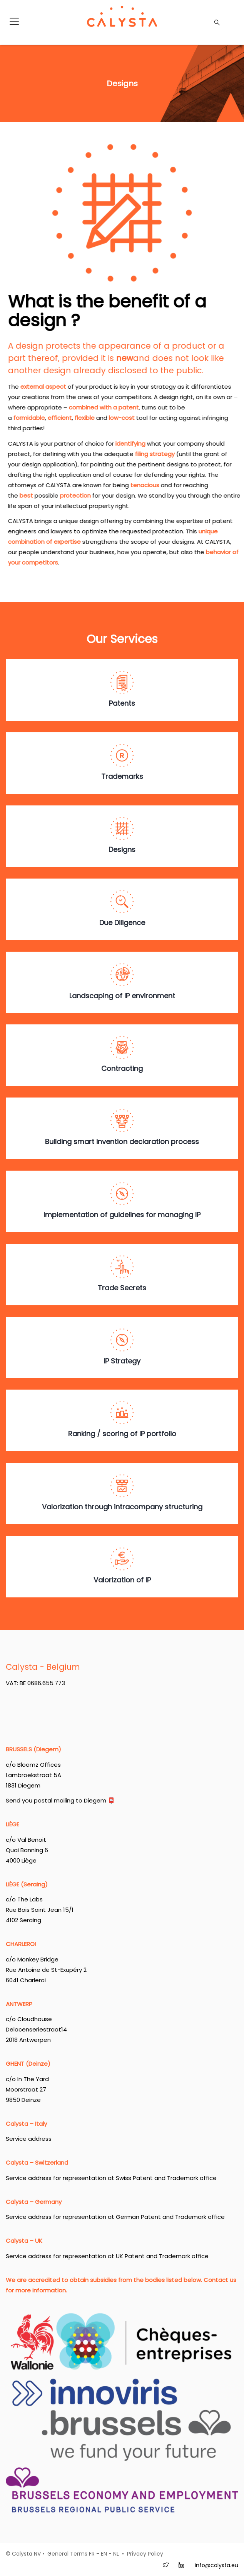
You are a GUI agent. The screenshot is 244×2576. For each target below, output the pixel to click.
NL (116, 2554)
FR (92, 2554)
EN (104, 2554)
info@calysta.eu (216, 2565)
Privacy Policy (145, 2554)
